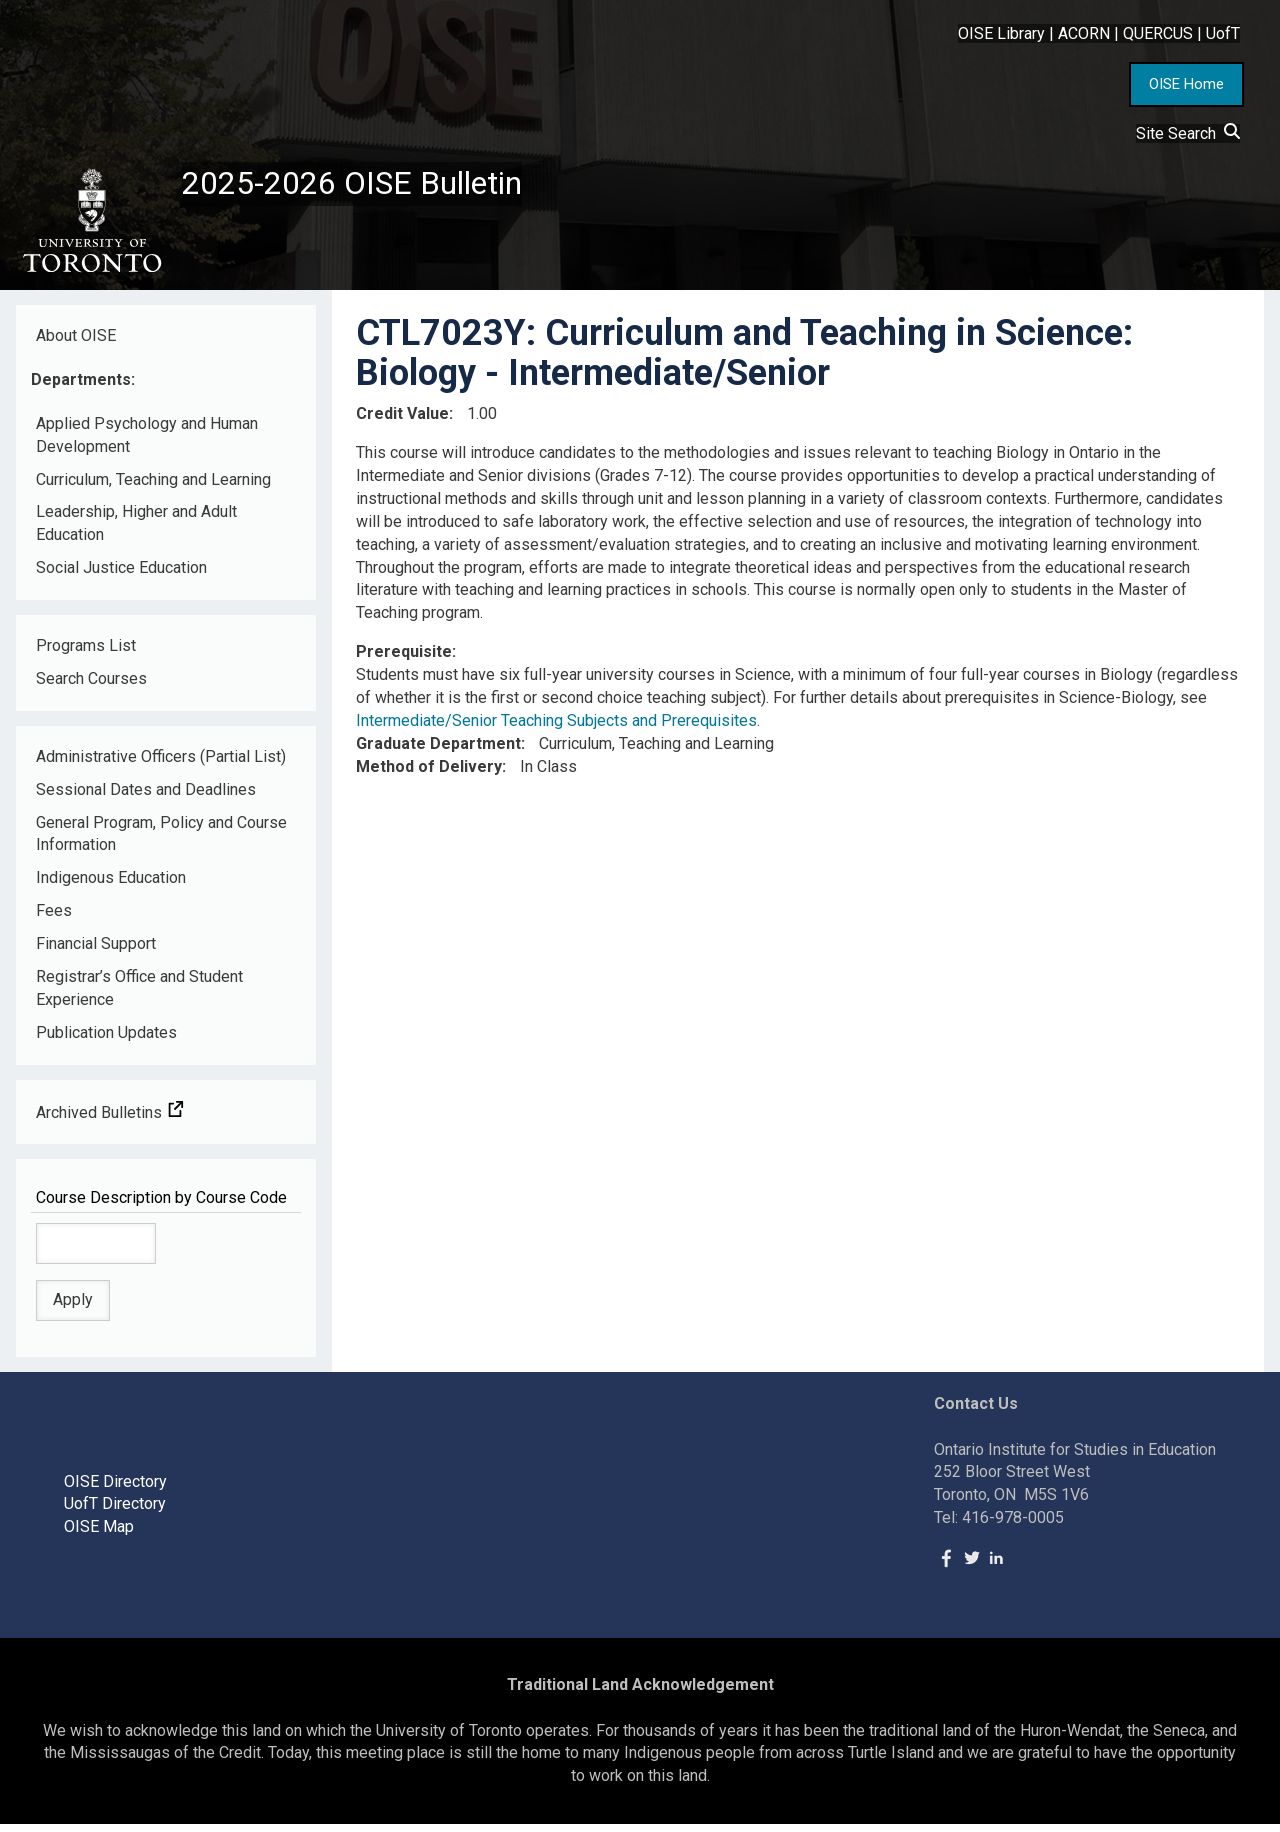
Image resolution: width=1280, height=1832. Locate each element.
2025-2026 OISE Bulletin (372, 187)
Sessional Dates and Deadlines (146, 797)
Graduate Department (438, 751)
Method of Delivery (429, 774)
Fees (54, 918)
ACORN (1084, 33)
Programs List (86, 653)
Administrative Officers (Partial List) (161, 764)
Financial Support (96, 951)
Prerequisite (404, 659)
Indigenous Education (111, 886)
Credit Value (402, 421)
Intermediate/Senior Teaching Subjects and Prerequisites (556, 728)
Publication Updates (106, 1040)
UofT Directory (115, 1512)
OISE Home (1186, 84)
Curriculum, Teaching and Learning (153, 487)
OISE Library (1001, 33)
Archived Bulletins (110, 1120)
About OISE (76, 343)
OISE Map (99, 1534)
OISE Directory (115, 1489)
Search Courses (91, 686)
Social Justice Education (121, 575)
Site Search (1188, 133)
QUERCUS (1158, 33)
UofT (1223, 33)
